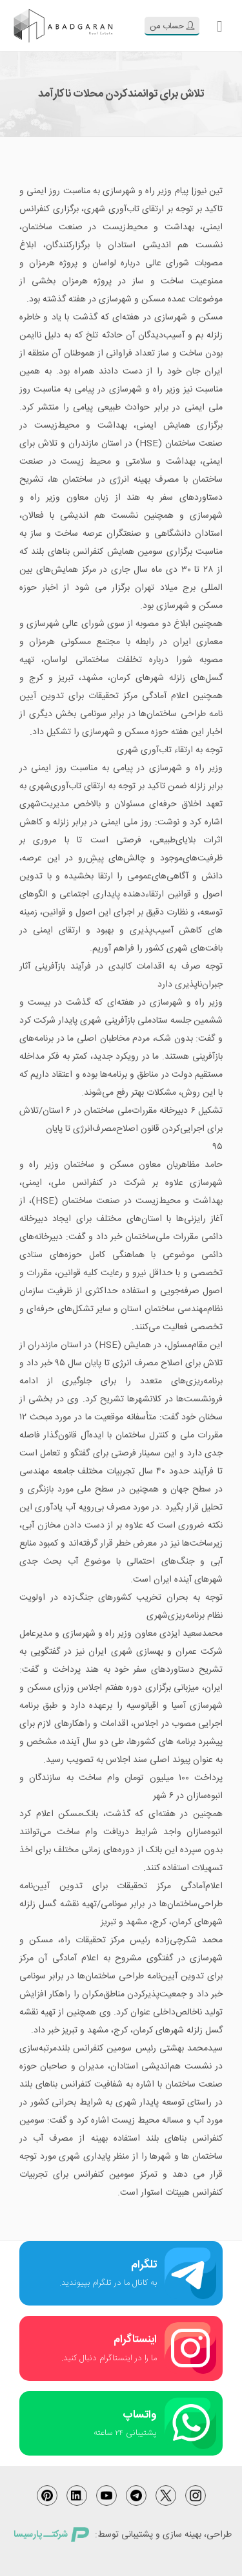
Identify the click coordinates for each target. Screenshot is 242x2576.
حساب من (172, 26)
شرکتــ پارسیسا (51, 2535)
